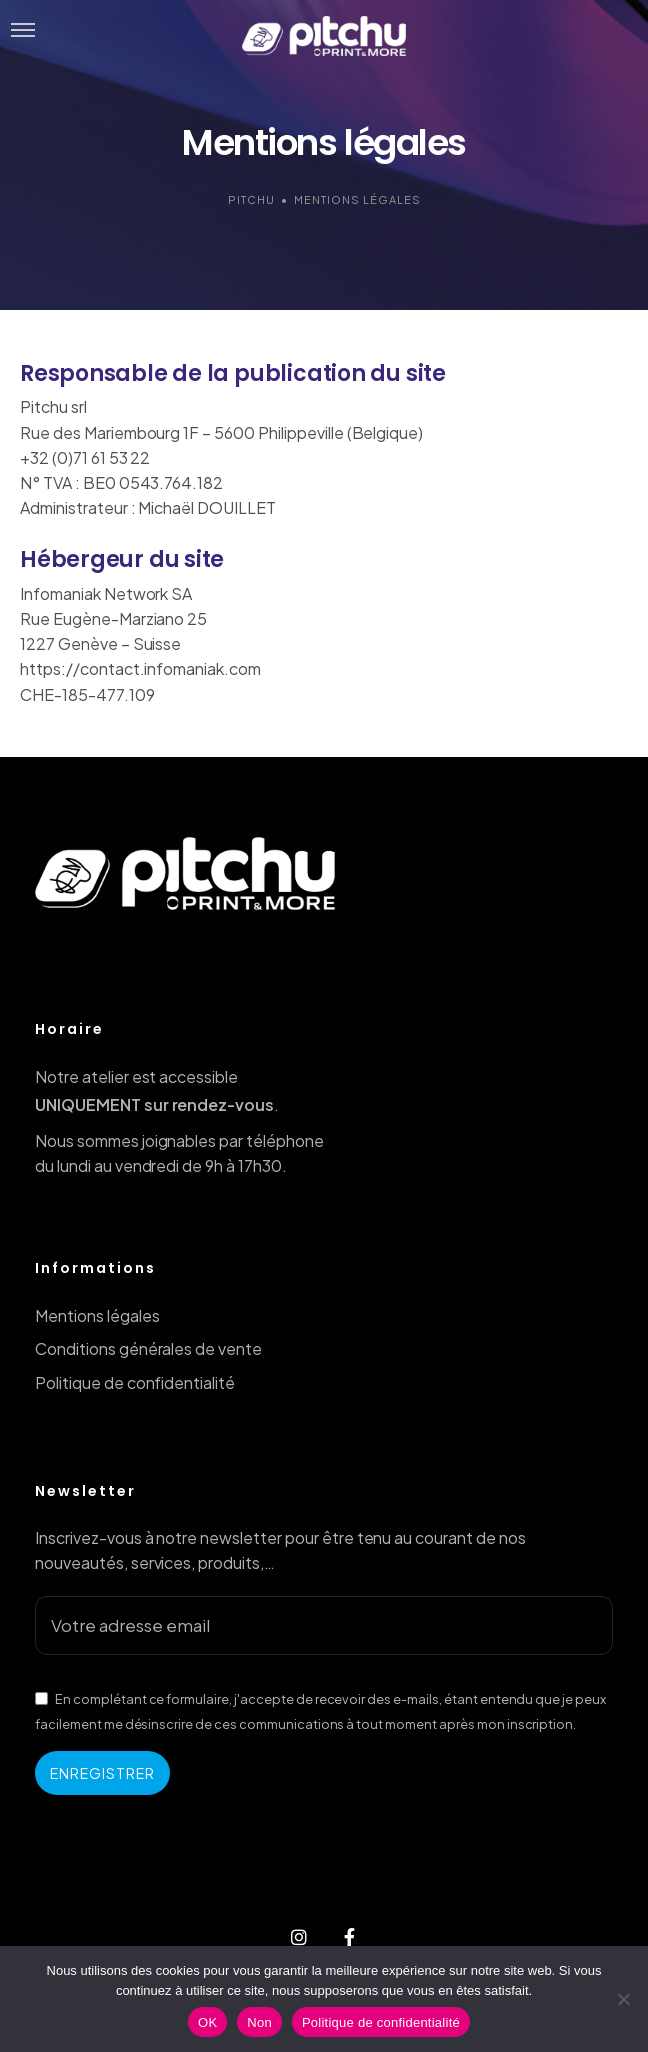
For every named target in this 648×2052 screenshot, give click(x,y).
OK (207, 2022)
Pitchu (251, 199)
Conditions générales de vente (148, 1348)
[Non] (623, 1999)
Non (259, 2022)
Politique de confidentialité (135, 1382)
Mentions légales (97, 1315)
